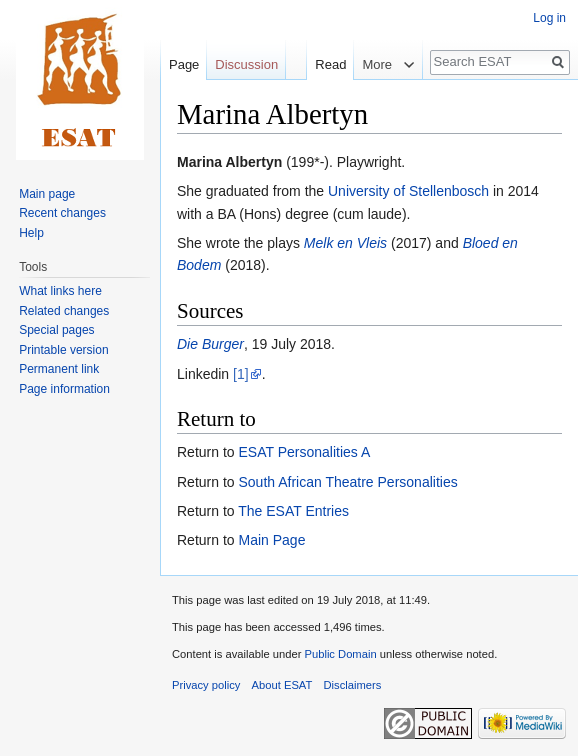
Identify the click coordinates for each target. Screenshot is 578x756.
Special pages (56, 330)
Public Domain (340, 654)
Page (184, 64)
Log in (549, 18)
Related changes (64, 311)
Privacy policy (206, 685)
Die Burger (210, 344)
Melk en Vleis (345, 243)
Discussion (246, 64)
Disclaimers (353, 685)
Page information (64, 389)
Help (31, 233)
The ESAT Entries (293, 511)
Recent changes (62, 213)
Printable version (63, 350)
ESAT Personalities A (304, 452)
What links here (60, 291)
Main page (47, 194)
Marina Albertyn (229, 162)
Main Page (271, 540)
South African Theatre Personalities (347, 482)
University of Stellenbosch (408, 191)
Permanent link (59, 369)
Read (317, 64)
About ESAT (282, 685)
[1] (241, 374)
